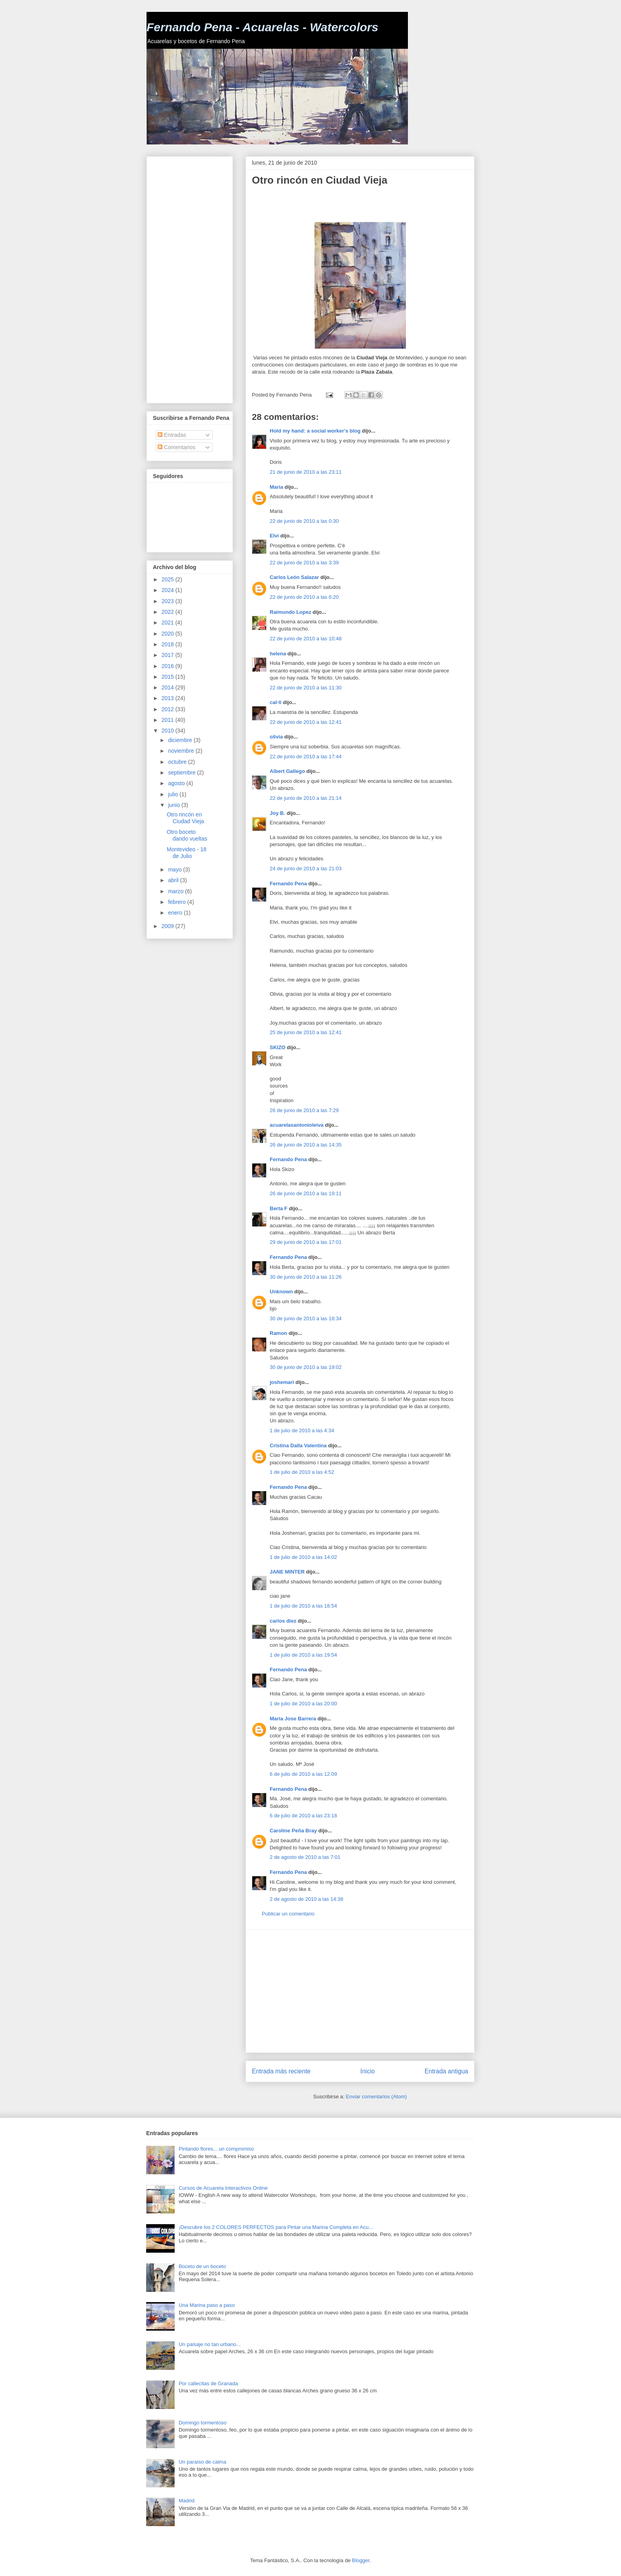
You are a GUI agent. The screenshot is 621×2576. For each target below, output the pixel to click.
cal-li (276, 702)
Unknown (281, 1292)
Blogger (361, 2560)
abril (174, 880)
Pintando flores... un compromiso (216, 2149)
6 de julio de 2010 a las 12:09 (303, 1774)
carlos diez (283, 1621)
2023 (168, 601)
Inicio (367, 2071)
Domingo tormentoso (203, 2423)
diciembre (181, 740)
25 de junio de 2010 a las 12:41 (305, 1032)
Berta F (279, 1208)
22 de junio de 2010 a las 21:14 (305, 798)
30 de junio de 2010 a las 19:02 (305, 1367)
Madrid (186, 2501)
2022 (168, 612)
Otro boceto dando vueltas (187, 835)
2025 (168, 579)
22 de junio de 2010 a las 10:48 (305, 639)
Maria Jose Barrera (293, 1719)
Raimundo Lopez (290, 612)
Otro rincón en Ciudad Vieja (185, 817)
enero (176, 912)
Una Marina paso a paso (207, 2305)
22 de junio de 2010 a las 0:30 (304, 521)
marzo (176, 891)
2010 (168, 730)
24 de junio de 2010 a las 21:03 (305, 868)
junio (174, 805)
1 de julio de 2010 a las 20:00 (303, 1704)
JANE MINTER (287, 1572)
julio (173, 794)
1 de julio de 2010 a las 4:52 (302, 1472)
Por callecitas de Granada (208, 2383)
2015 (168, 677)
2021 (168, 622)
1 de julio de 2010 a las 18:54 (303, 1606)
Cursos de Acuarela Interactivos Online (223, 2188)
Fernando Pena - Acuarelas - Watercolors (262, 27)
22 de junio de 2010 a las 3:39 (304, 563)
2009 (168, 926)
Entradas (172, 435)
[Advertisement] (344, 204)
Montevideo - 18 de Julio (186, 852)
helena (278, 654)
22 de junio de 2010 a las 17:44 (305, 756)
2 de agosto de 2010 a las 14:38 (306, 1899)
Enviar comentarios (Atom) (376, 2097)
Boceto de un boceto (202, 2266)
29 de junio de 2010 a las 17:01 (305, 1242)
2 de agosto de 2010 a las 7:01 (305, 1857)
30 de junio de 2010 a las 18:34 (305, 1318)
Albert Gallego (287, 771)
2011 (168, 720)
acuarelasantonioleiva (297, 1125)
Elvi (274, 536)
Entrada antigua (446, 2071)
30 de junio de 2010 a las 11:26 (305, 1277)
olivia (276, 737)
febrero (177, 902)
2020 (168, 633)
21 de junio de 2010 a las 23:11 (305, 472)
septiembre (182, 772)
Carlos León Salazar (294, 577)
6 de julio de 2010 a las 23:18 (303, 1816)
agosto (177, 783)
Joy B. (277, 813)
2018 (168, 644)
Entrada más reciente (281, 2071)
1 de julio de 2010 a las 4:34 (302, 1430)
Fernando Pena (288, 884)
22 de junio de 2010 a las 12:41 (305, 722)
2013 (168, 698)
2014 (168, 687)
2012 (168, 709)
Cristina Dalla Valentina (298, 1445)
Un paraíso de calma (202, 2462)
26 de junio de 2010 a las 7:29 (304, 1110)
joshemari (282, 1382)
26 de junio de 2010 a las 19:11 (305, 1193)
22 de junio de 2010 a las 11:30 (305, 688)
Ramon (278, 1333)
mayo (175, 869)
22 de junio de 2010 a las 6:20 (304, 597)
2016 (168, 666)
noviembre (181, 751)
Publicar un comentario (288, 1914)
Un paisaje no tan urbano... (209, 2344)
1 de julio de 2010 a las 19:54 (303, 1655)
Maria (276, 487)
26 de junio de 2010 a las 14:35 (305, 1145)
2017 (168, 655)
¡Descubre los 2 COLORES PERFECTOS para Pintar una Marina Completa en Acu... (276, 2227)
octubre (178, 762)
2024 (168, 590)
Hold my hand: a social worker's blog (315, 431)
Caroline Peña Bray (293, 1831)
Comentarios (176, 447)
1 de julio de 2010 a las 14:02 (303, 1557)
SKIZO (278, 1047)
